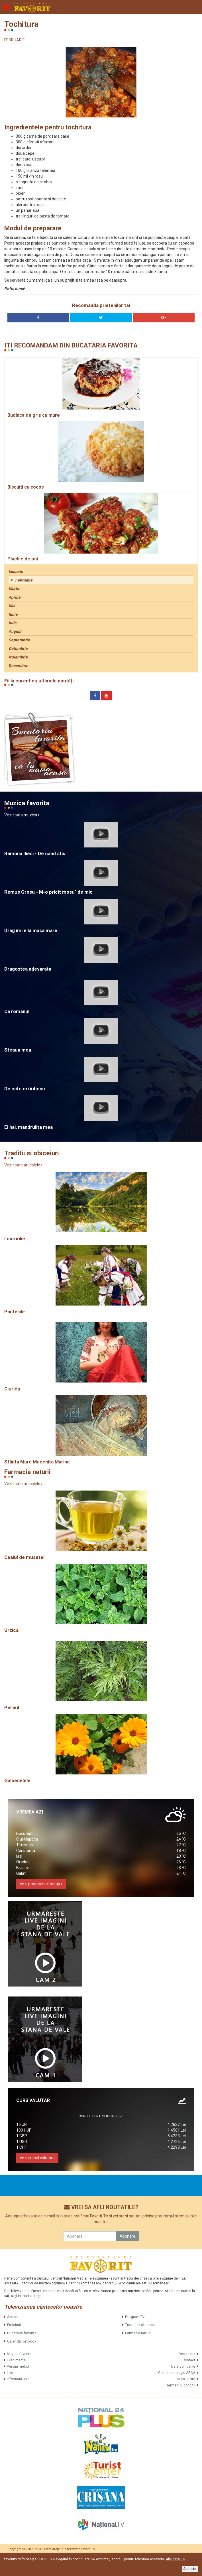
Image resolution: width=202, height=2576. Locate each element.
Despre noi (187, 2354)
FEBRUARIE (14, 40)
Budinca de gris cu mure (33, 415)
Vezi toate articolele (23, 1165)
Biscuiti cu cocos (25, 487)
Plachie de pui (22, 559)
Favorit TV (88, 2549)
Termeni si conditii (180, 2385)
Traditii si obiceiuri (140, 2325)
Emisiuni (14, 2325)
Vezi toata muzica (21, 815)
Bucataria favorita (21, 2333)
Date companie (183, 2366)
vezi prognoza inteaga (41, 1884)
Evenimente (16, 2360)
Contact (189, 2360)
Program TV (134, 2317)
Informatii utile (18, 2379)
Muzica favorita (19, 2354)
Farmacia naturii (138, 2333)
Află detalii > (175, 2559)
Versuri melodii (18, 2366)
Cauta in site (185, 2379)
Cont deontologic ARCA (176, 2373)
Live (10, 2373)
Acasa (12, 2317)
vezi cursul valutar (37, 2158)
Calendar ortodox (21, 2341)
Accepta (189, 2569)
